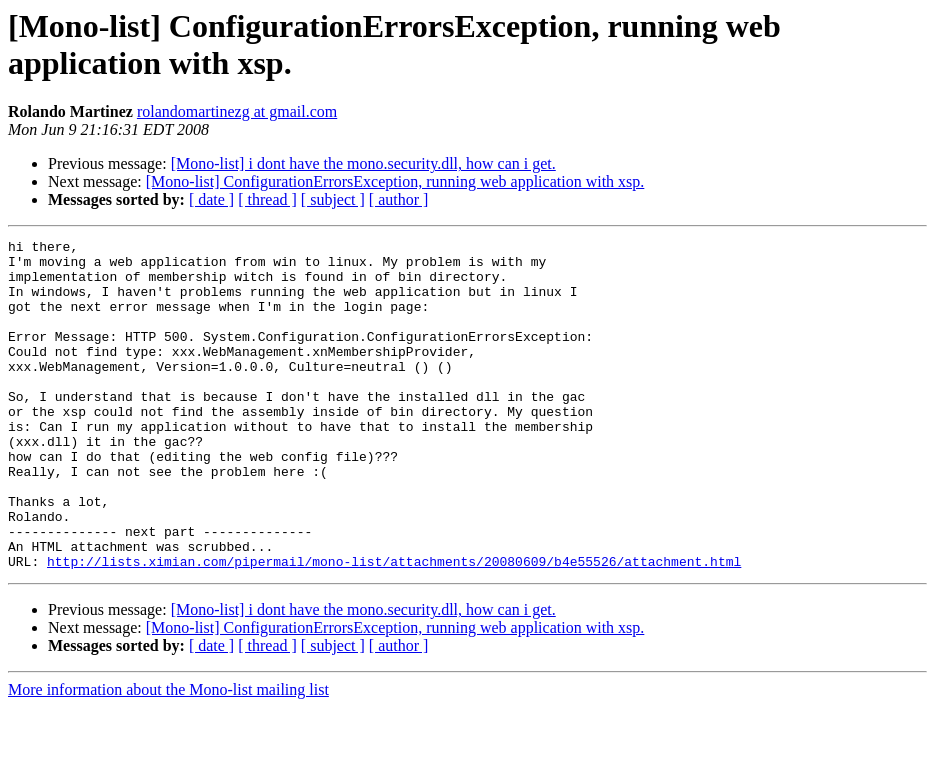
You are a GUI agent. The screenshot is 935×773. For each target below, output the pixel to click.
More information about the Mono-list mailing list (168, 755)
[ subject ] (333, 199)
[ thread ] (267, 199)
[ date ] (211, 199)
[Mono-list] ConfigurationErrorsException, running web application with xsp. (395, 181)
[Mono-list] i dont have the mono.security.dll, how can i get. (363, 163)
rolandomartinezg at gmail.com (237, 111)
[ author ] (399, 199)
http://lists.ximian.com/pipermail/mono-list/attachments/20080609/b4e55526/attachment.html (394, 627)
